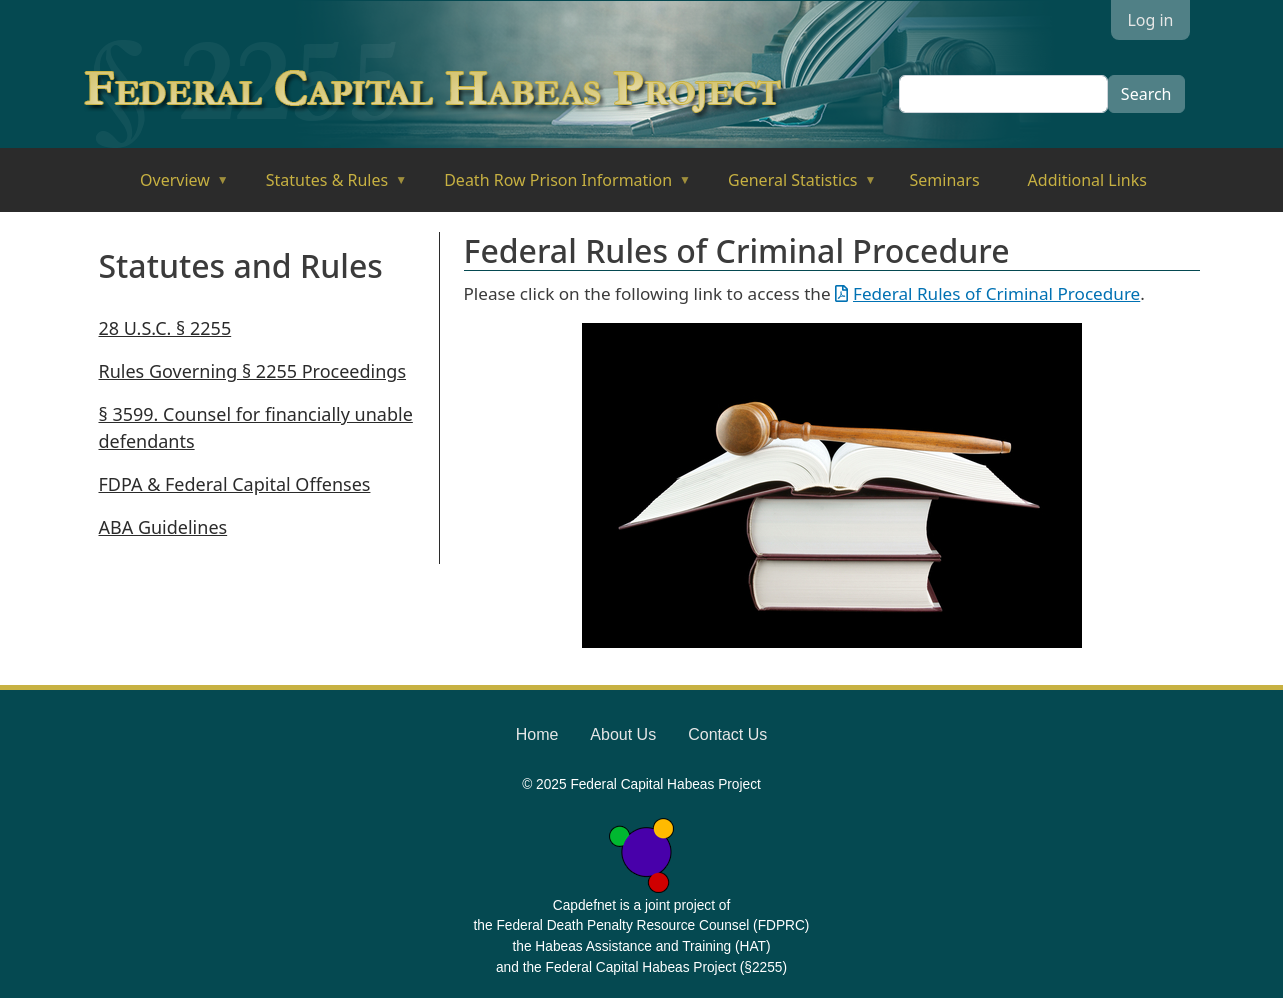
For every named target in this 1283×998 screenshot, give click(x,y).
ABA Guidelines (163, 527)
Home (537, 734)
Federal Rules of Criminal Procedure (996, 293)
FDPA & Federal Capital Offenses (235, 484)
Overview (170, 186)
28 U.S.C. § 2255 (165, 328)
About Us (623, 734)
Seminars (945, 180)
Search (1146, 94)
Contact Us (727, 734)
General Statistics (788, 186)
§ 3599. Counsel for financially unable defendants (256, 427)
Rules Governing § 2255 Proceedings (253, 371)
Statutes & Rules (322, 186)
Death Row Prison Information (553, 186)
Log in (1150, 20)
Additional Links (1087, 180)
